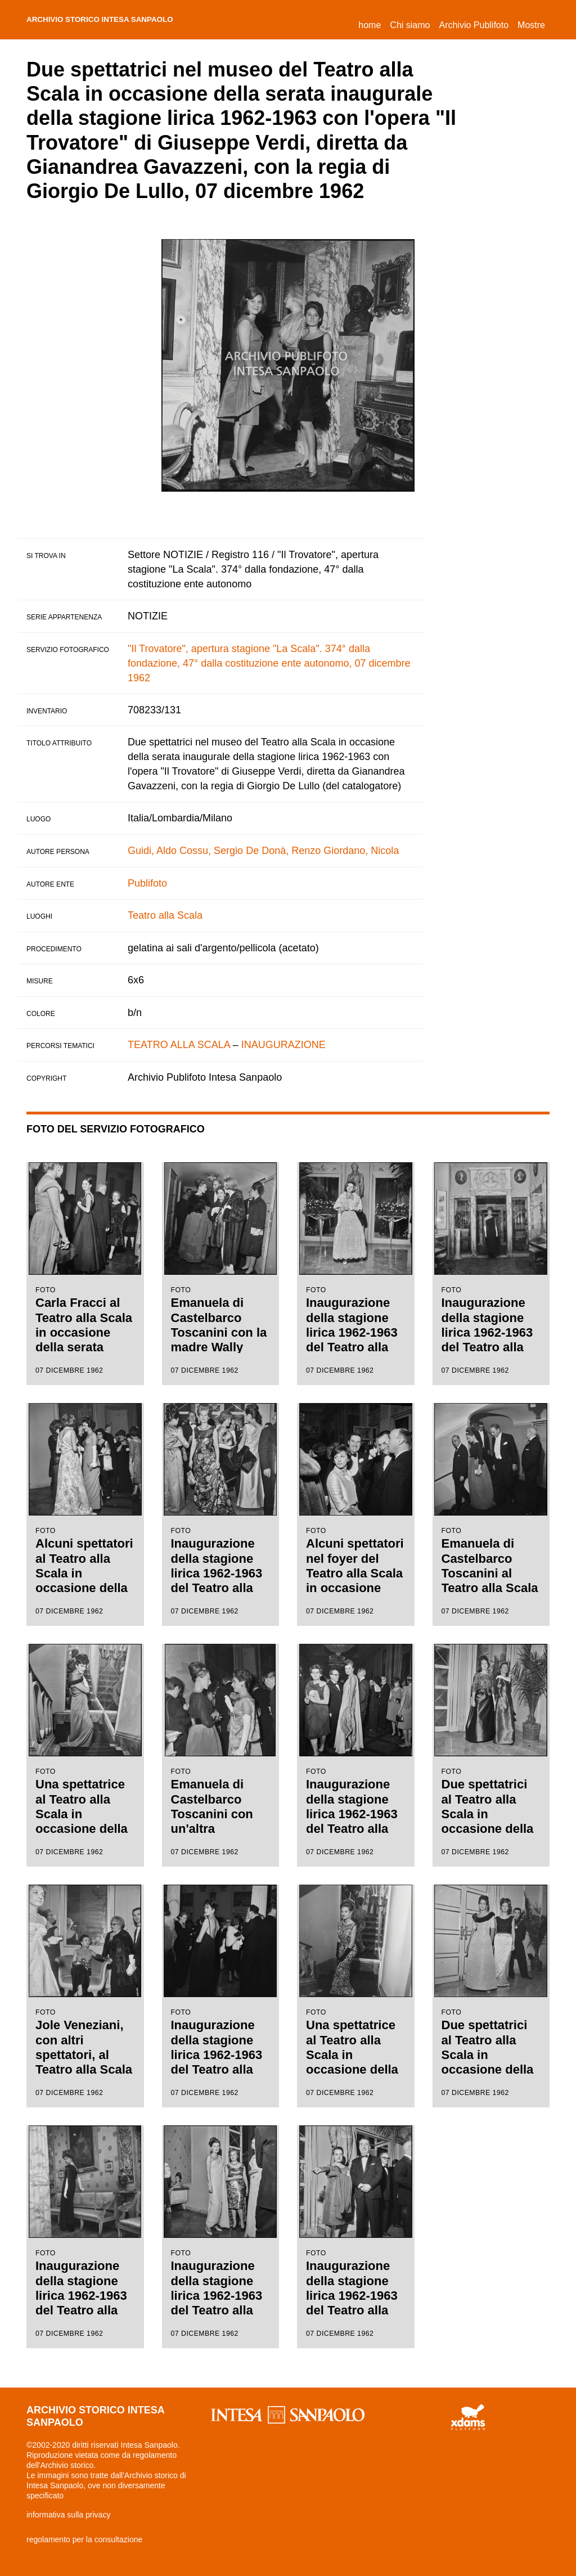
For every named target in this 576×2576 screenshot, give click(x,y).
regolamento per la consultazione (84, 2539)
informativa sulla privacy (68, 2514)
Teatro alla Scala (165, 915)
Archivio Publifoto (473, 25)
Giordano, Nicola (361, 850)
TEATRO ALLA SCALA (179, 1044)
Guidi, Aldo (152, 850)
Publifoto (147, 883)
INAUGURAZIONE (283, 1044)
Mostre (531, 25)
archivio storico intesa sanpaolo (125, 19)
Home (371, 23)
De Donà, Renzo (283, 850)
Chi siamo (410, 25)
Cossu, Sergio (211, 850)
